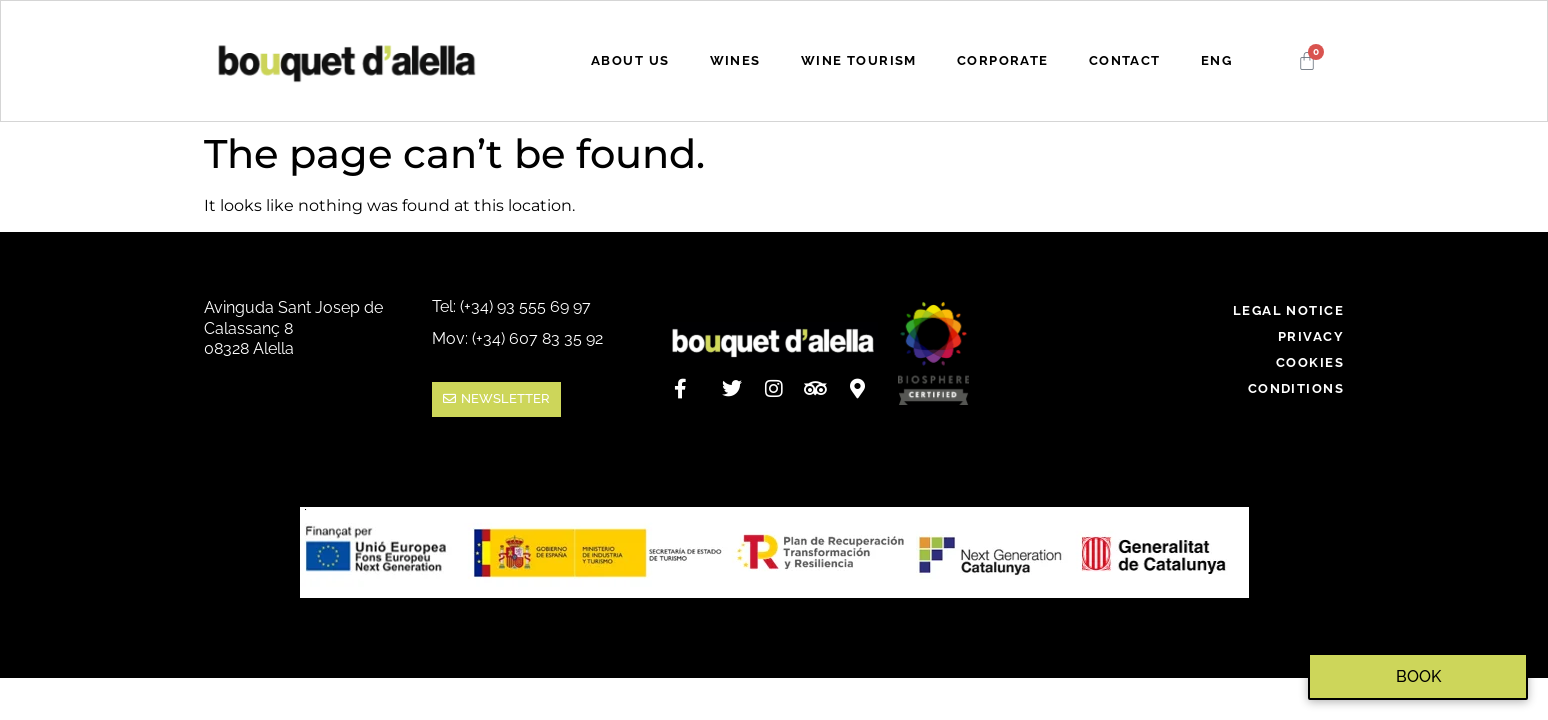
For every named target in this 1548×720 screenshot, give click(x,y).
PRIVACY (1311, 336)
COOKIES (1310, 362)
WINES (735, 60)
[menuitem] (1216, 61)
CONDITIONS (1296, 388)
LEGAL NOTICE (1288, 310)
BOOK (1418, 676)
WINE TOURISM (859, 60)
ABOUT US (630, 60)
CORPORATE (1003, 60)
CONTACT (1125, 60)
